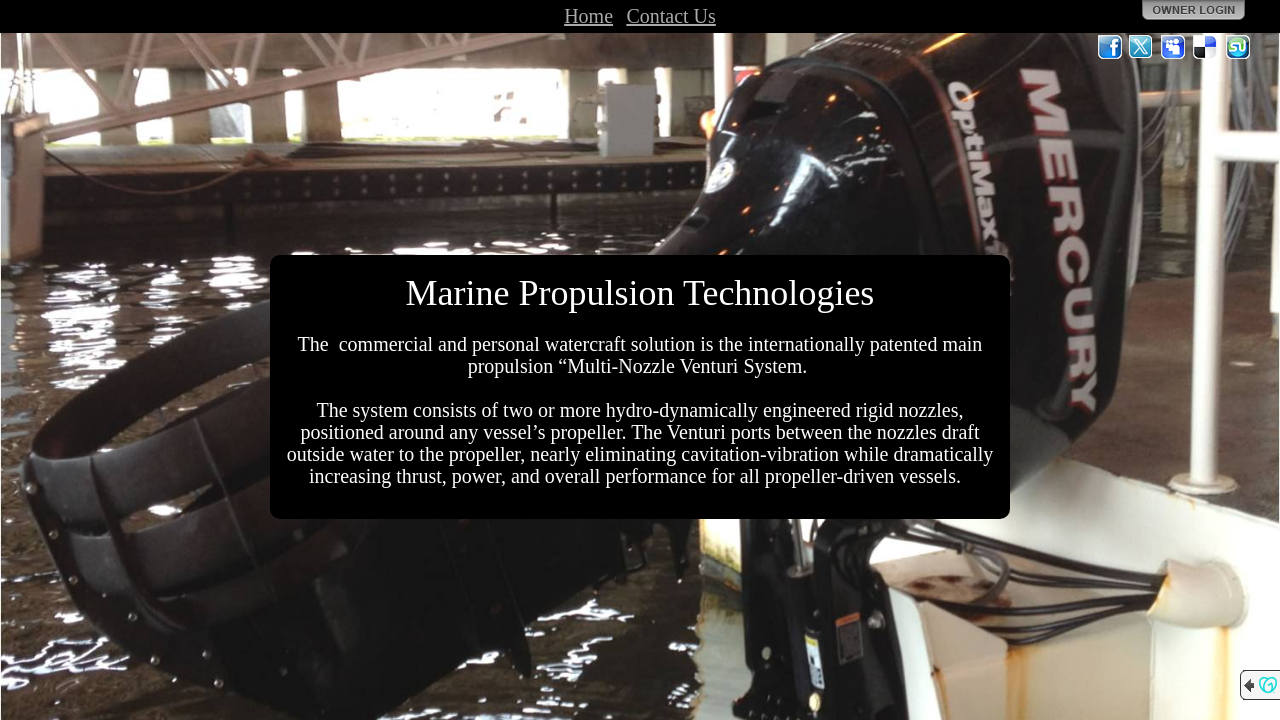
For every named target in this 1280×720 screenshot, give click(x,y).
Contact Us (670, 16)
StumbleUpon (1238, 47)
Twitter (1142, 47)
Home (588, 16)
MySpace (1174, 47)
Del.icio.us (1206, 47)
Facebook (1110, 47)
